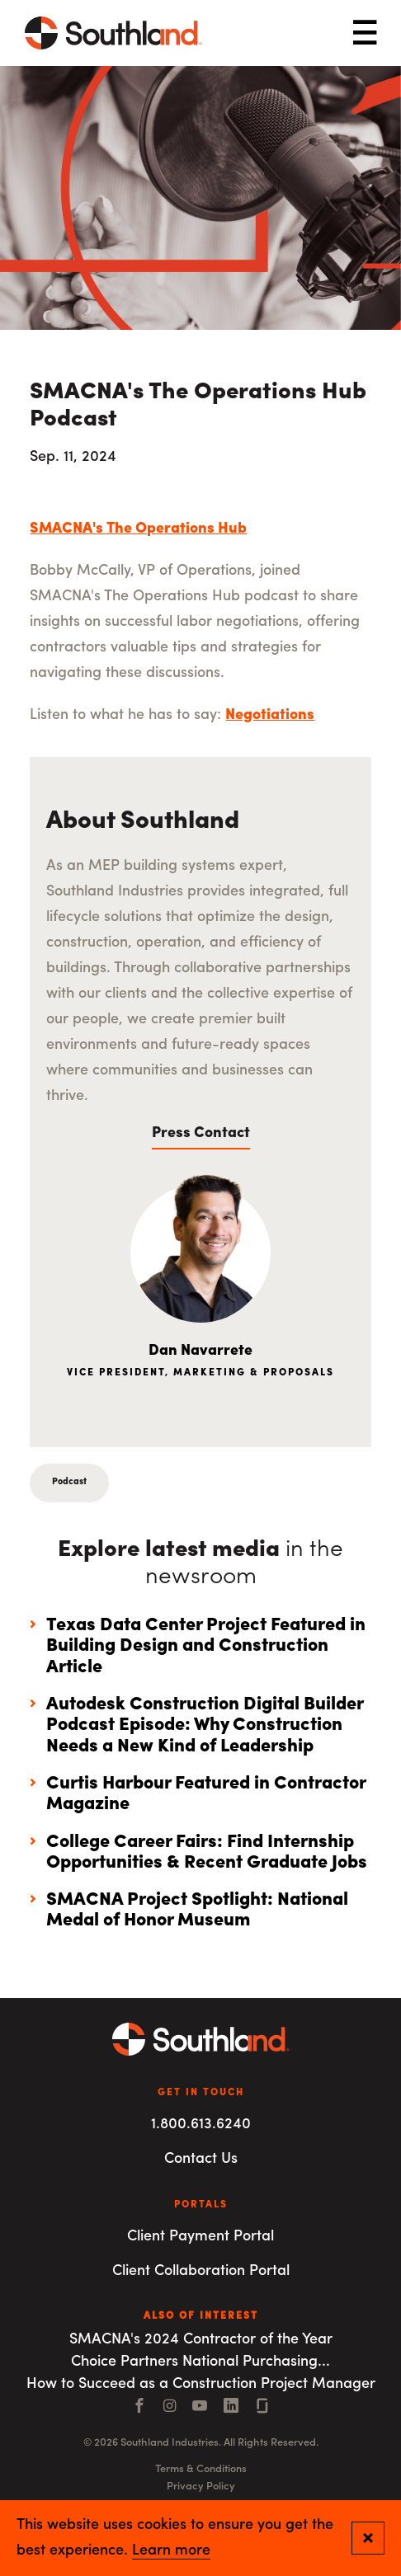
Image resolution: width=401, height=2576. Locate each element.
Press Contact (201, 1133)
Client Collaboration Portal (201, 2271)
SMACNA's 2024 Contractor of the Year (201, 2340)
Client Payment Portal (200, 2237)
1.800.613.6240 (201, 2124)
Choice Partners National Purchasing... (200, 2362)
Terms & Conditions (201, 2469)
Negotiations (269, 715)
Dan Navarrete (200, 1351)
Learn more (171, 2551)
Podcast (69, 1482)
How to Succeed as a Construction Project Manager (200, 2384)
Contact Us (201, 2159)
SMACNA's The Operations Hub (138, 529)
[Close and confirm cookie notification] (367, 2538)
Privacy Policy (201, 2486)
